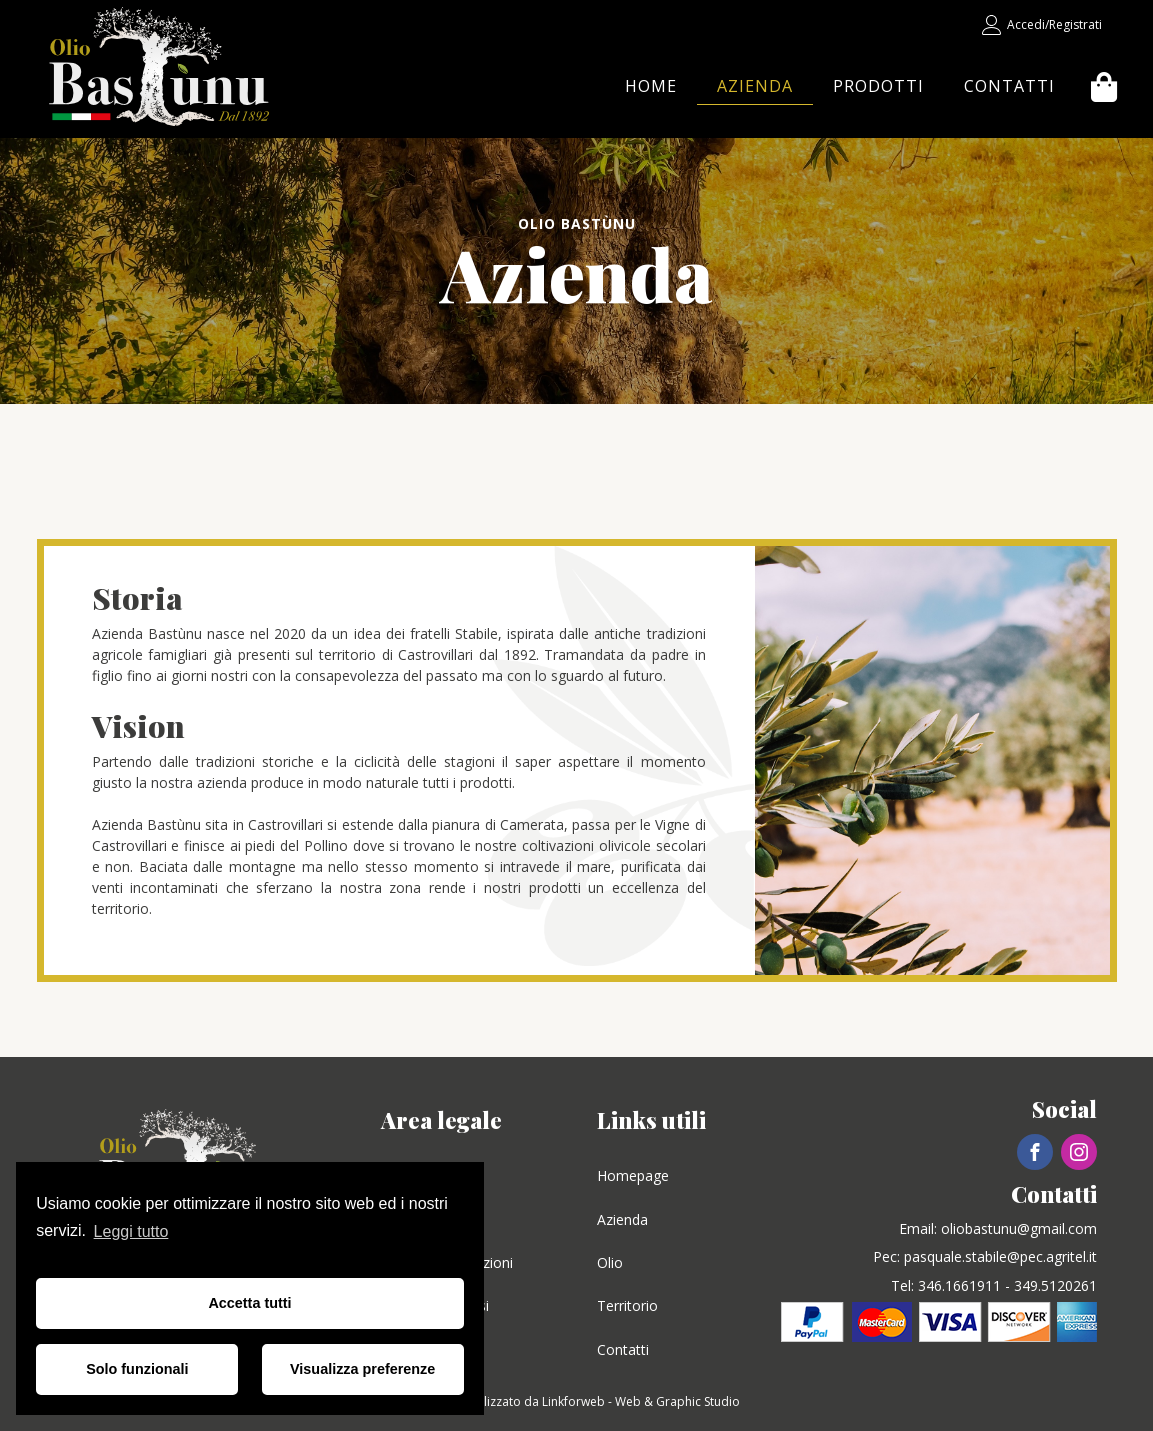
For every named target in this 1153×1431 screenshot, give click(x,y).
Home (651, 86)
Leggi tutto (131, 1231)
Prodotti (878, 86)
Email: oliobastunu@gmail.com (998, 1228)
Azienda (755, 86)
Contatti (1009, 86)
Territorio (627, 1305)
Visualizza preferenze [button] (362, 1369)
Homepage (633, 1175)
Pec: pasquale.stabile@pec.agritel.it (985, 1256)
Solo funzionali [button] (137, 1369)
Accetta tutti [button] (249, 1303)
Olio (610, 1262)
